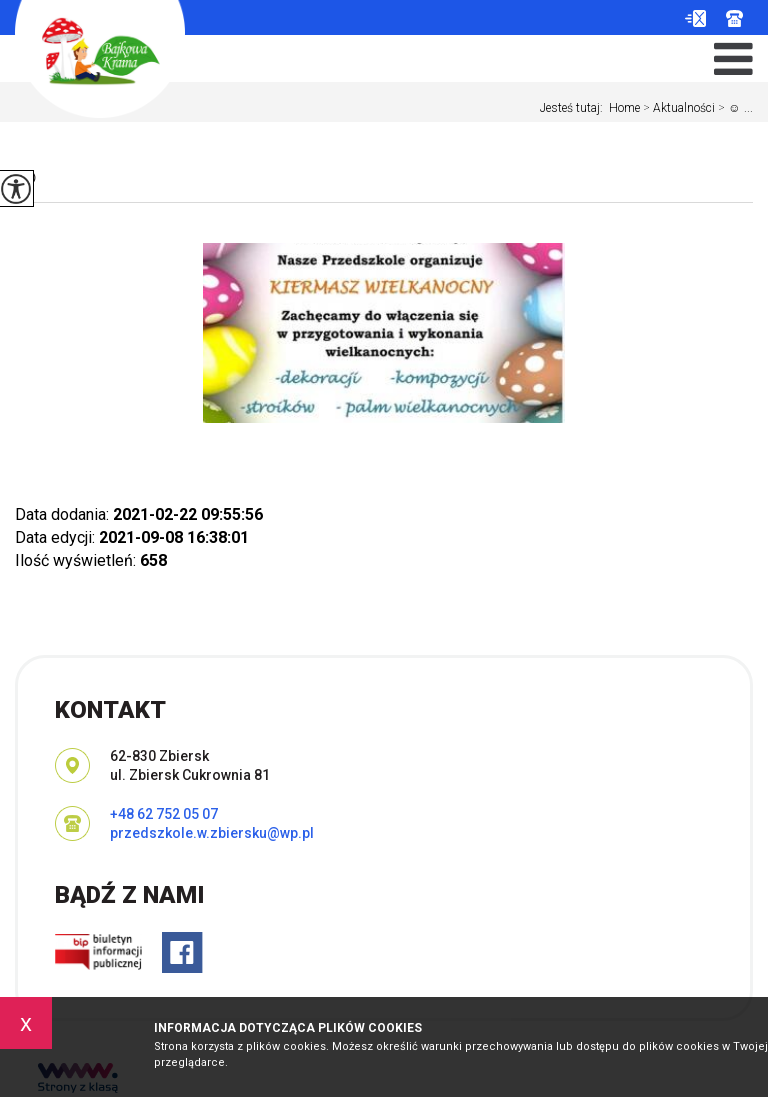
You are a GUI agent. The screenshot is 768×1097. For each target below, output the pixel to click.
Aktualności (677, 108)
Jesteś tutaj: (574, 108)
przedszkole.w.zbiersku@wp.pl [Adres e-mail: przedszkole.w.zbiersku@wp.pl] (212, 833)
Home (624, 108)
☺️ (28, 176)
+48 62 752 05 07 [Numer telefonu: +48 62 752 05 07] (164, 814)
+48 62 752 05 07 (734, 18)
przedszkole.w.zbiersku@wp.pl (695, 18)
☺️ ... (733, 108)
